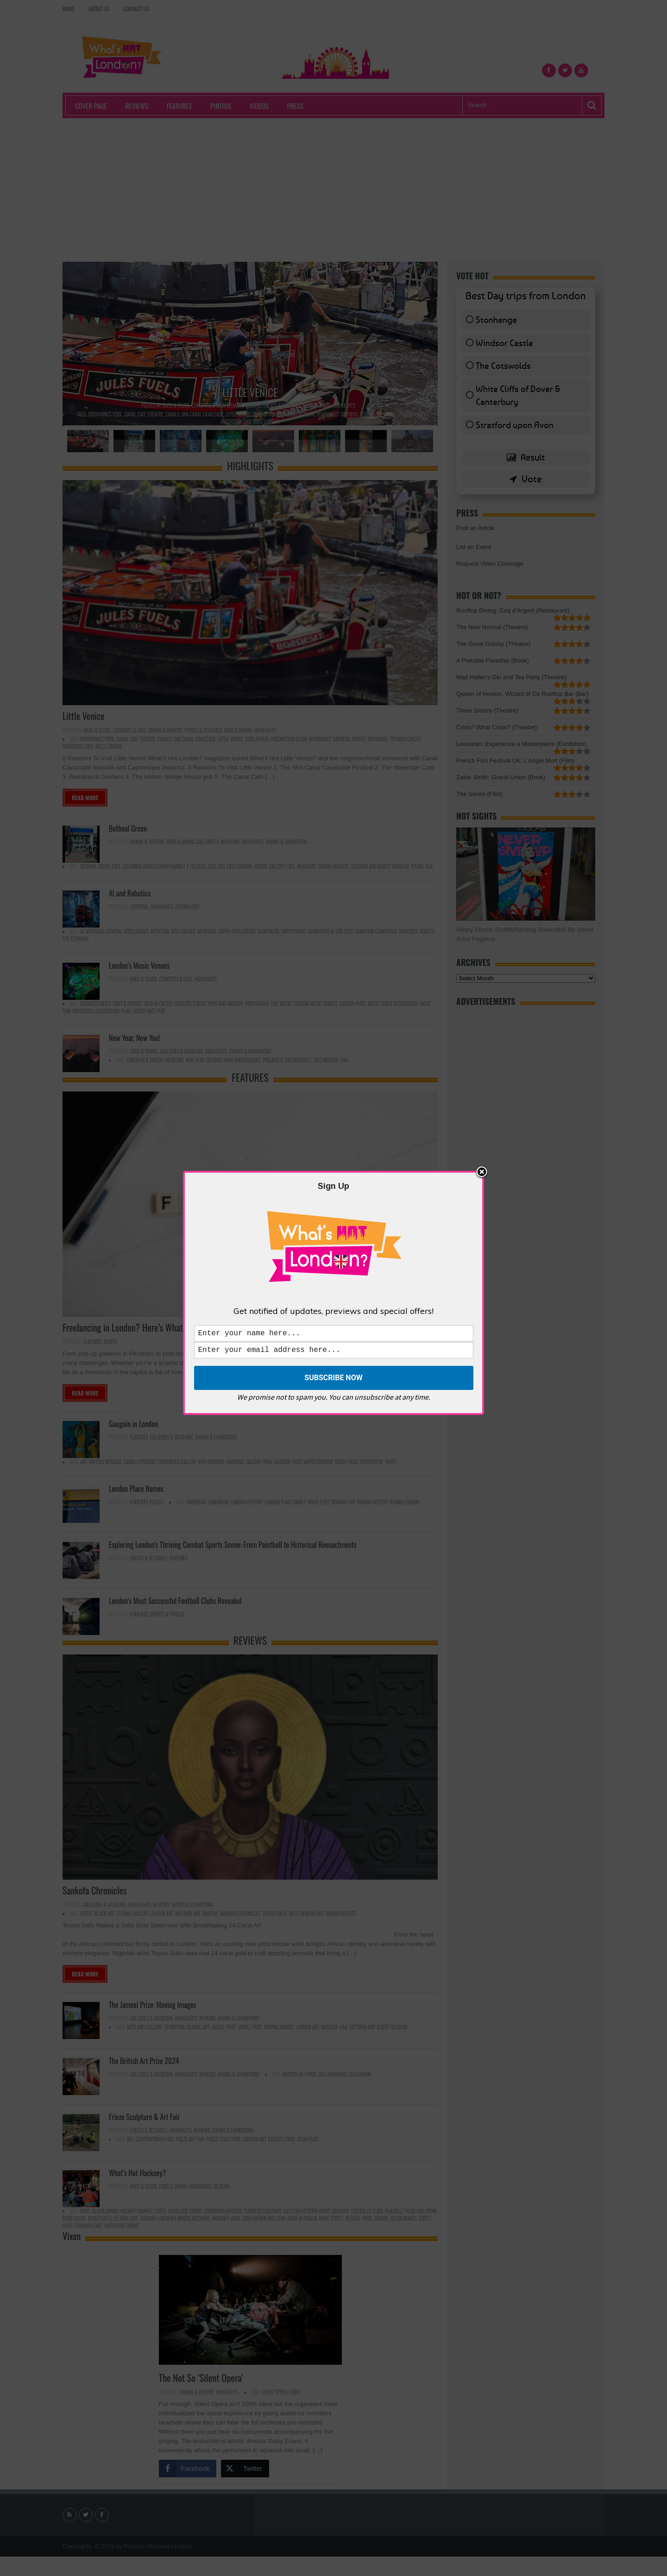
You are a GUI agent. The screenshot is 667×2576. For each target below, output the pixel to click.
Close (482, 1171)
